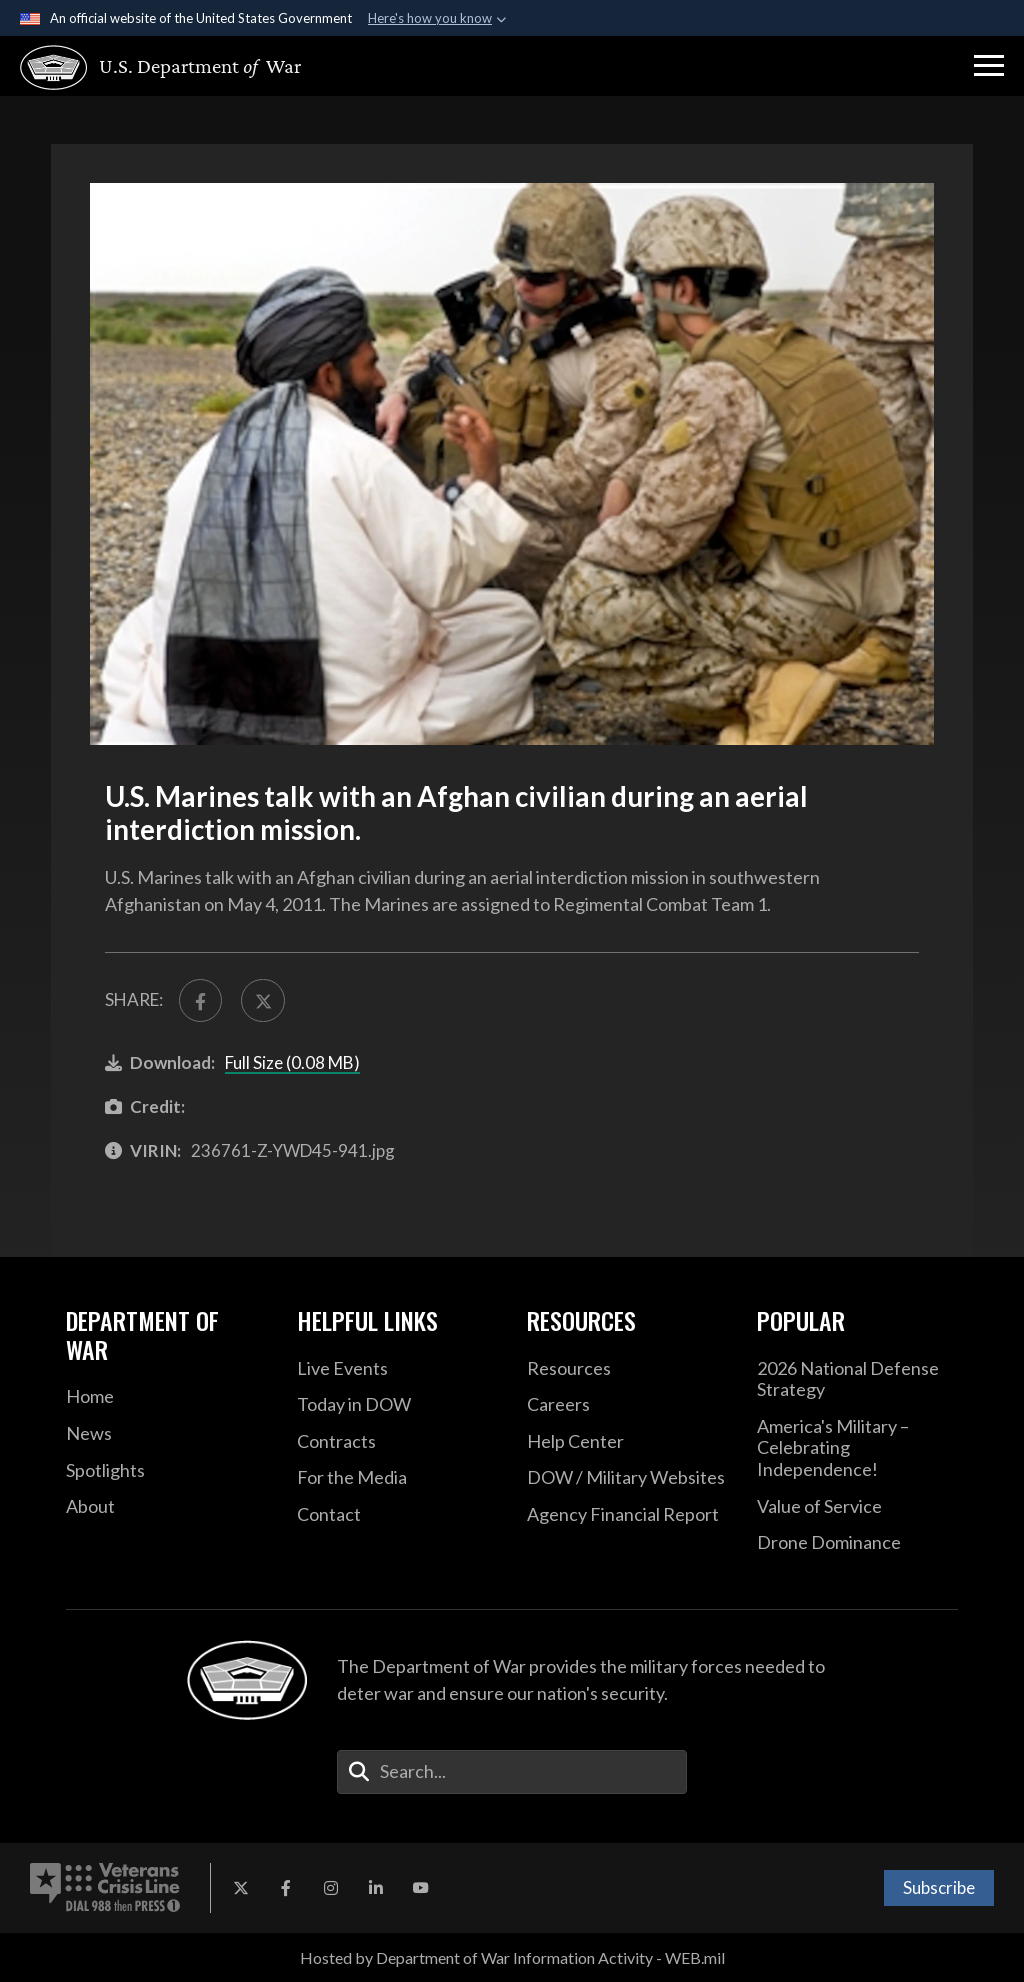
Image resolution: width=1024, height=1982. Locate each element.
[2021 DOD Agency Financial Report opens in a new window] (627, 1515)
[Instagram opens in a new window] (331, 1888)
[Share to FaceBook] (200, 1000)
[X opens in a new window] (241, 1888)
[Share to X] (262, 1000)
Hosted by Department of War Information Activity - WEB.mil (512, 1957)
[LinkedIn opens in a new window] (376, 1888)
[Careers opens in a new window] (627, 1405)
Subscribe (939, 1887)
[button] (989, 66)
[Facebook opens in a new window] (286, 1888)
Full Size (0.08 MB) (292, 1062)
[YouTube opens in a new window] (421, 1888)
